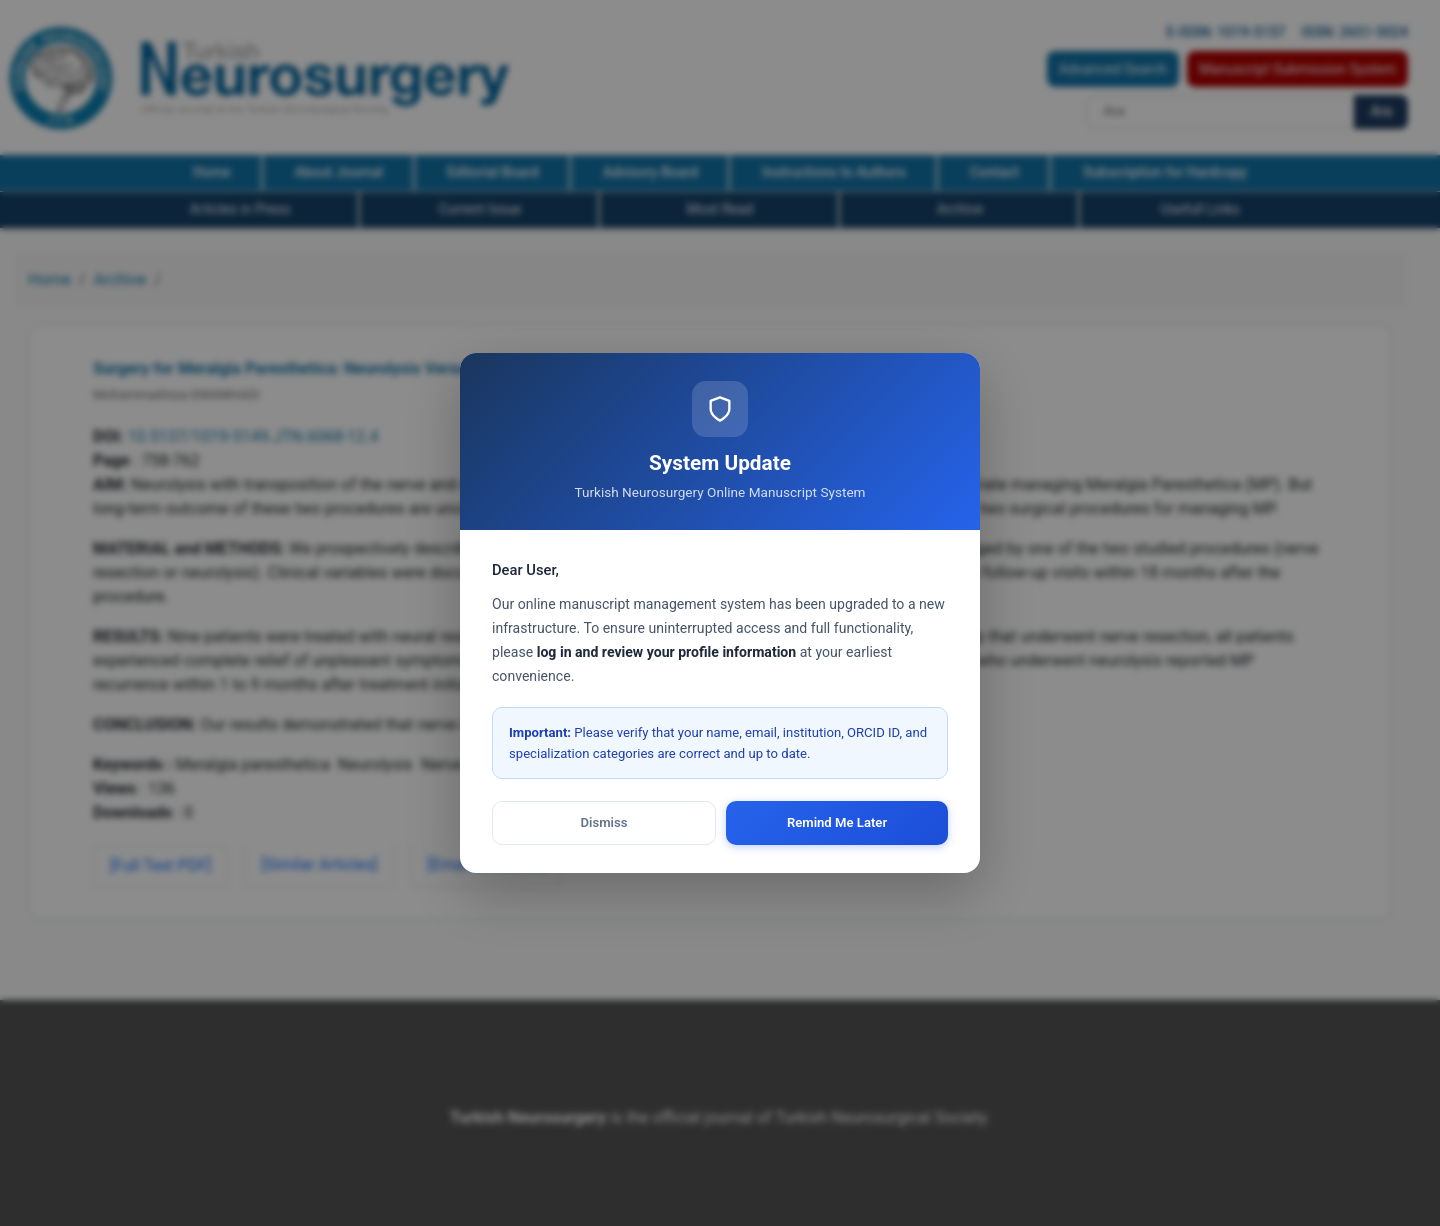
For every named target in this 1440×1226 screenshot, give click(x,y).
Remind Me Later (837, 822)
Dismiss (604, 822)
